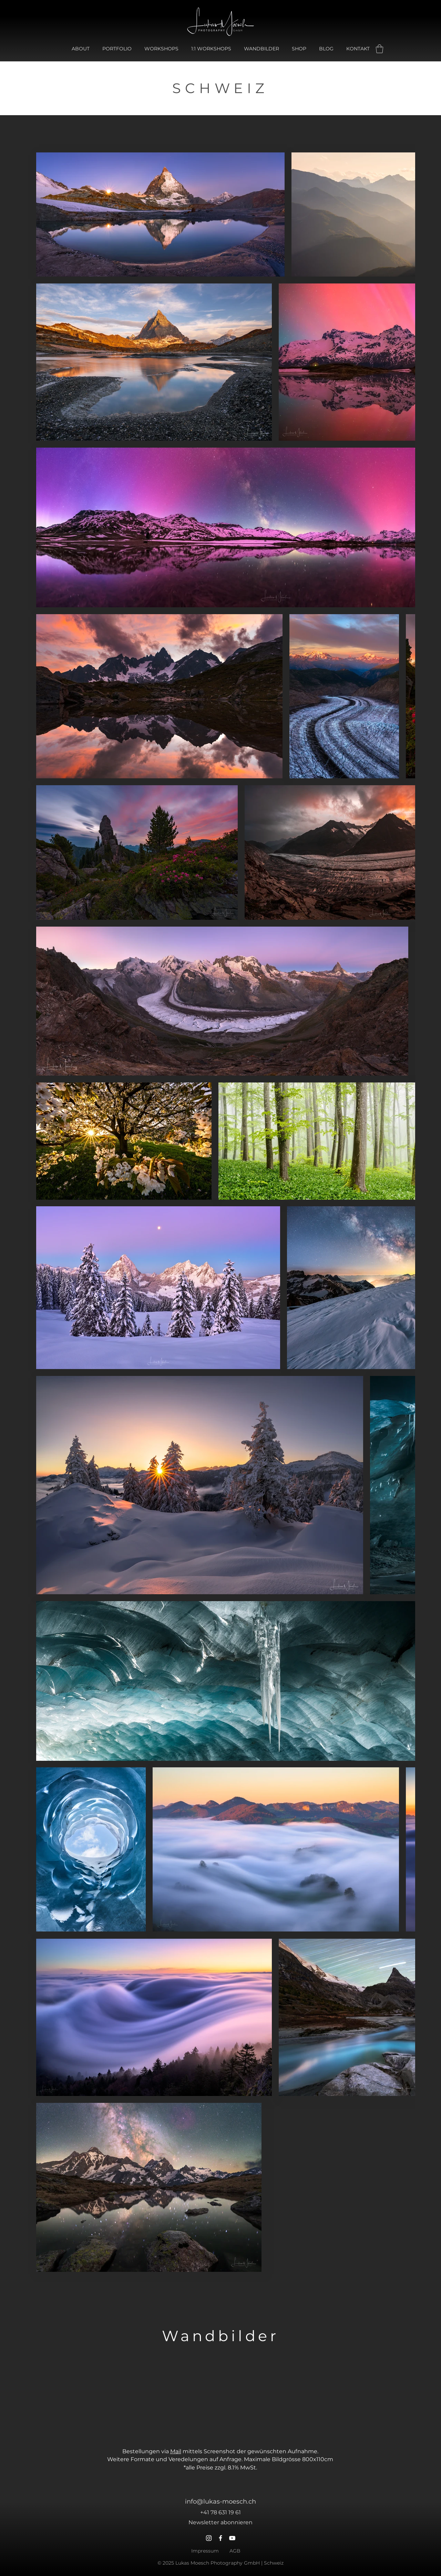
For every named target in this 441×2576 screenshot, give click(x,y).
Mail (175, 2451)
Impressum (205, 2551)
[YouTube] (232, 2538)
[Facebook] (220, 2538)
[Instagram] (209, 2538)
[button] (379, 48)
